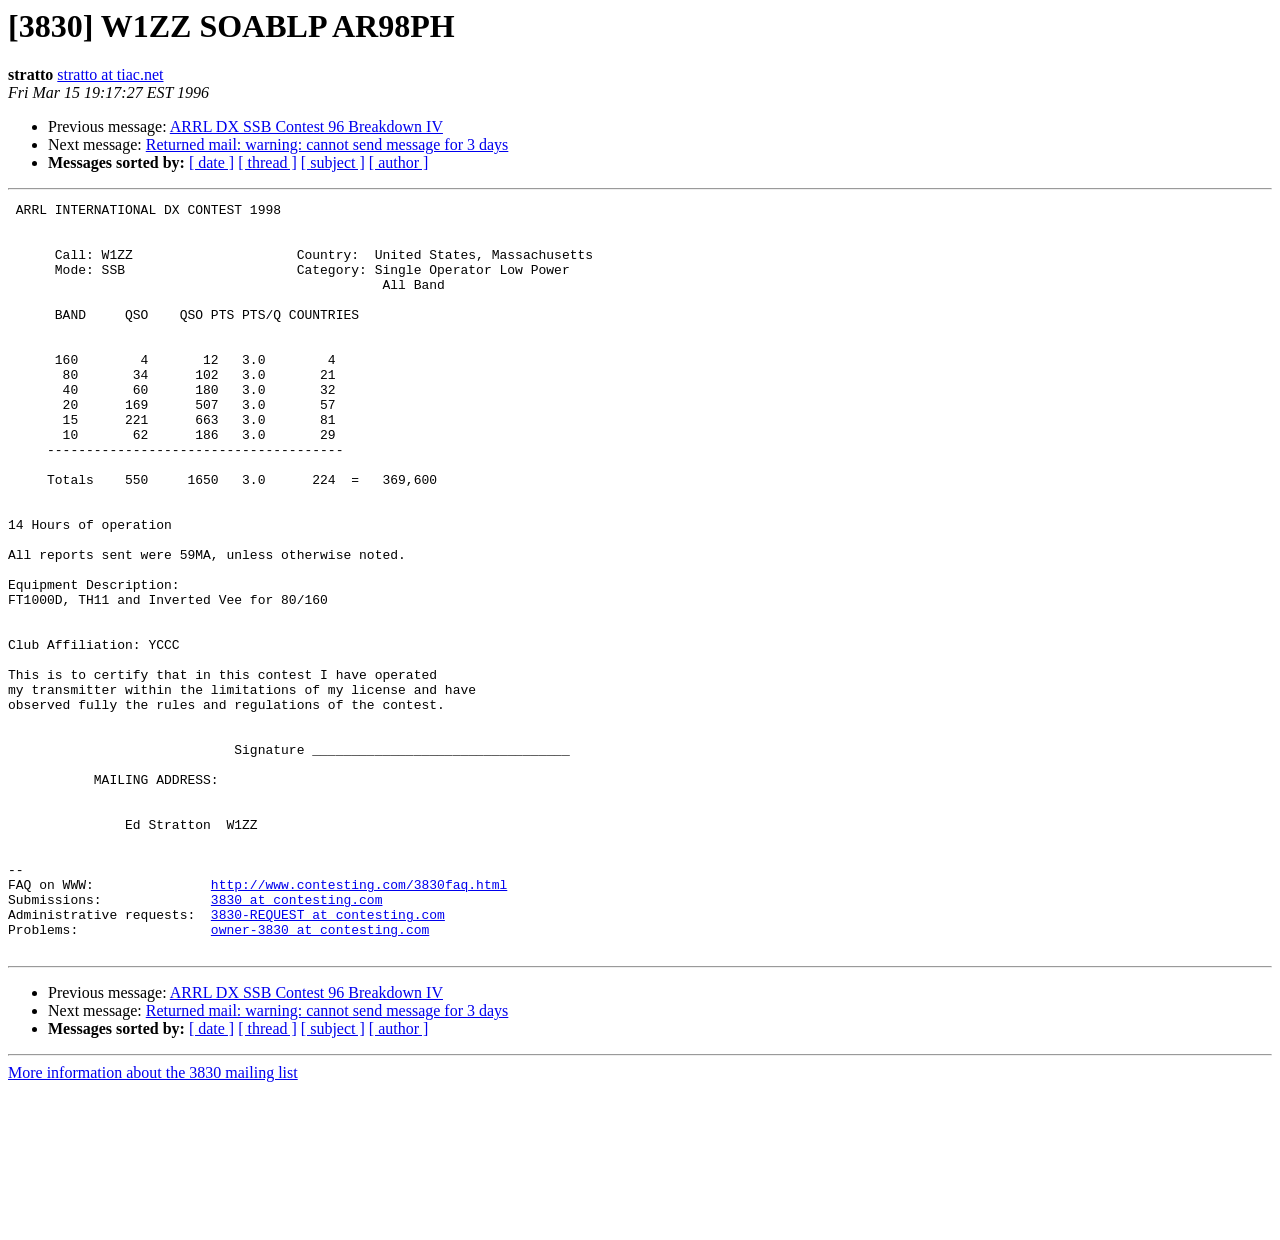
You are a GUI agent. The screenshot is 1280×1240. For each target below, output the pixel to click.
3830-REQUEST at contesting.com (328, 1058)
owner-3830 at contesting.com (320, 1076)
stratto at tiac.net (110, 74)
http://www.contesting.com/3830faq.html (359, 1022)
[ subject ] (333, 162)
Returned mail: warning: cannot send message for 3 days (327, 144)
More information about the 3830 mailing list (153, 1222)
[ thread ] (267, 162)
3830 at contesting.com (297, 1040)
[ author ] (399, 162)
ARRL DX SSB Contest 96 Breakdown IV (306, 126)
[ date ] (211, 162)
